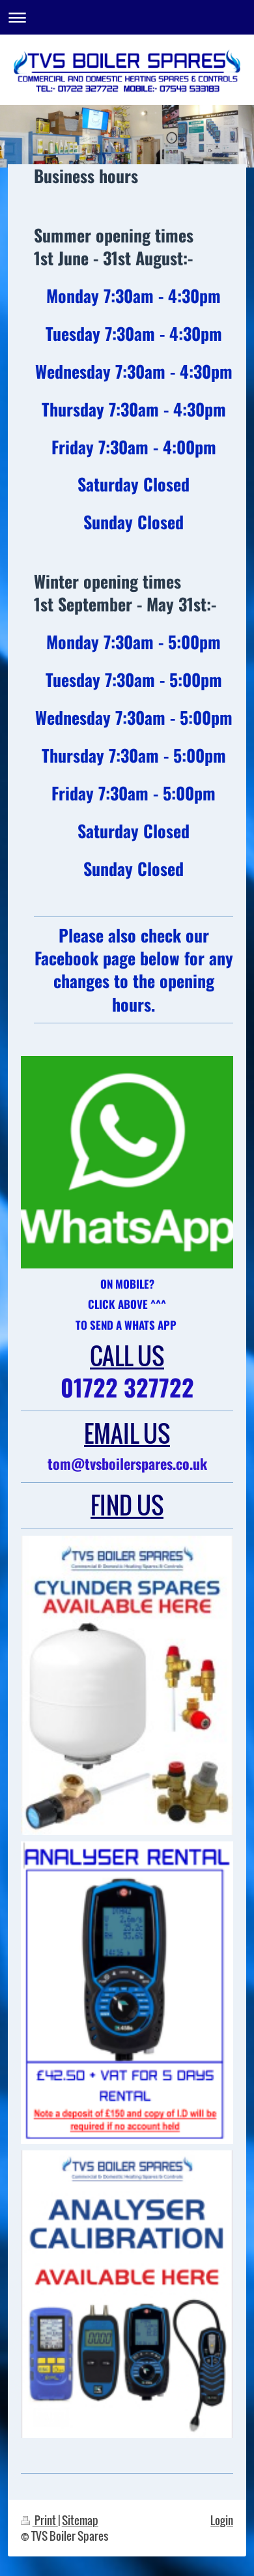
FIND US (127, 1504)
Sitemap (80, 2520)
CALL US (127, 1355)
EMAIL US (127, 1433)
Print (39, 2520)
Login (221, 2520)
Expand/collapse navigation (127, 17)
